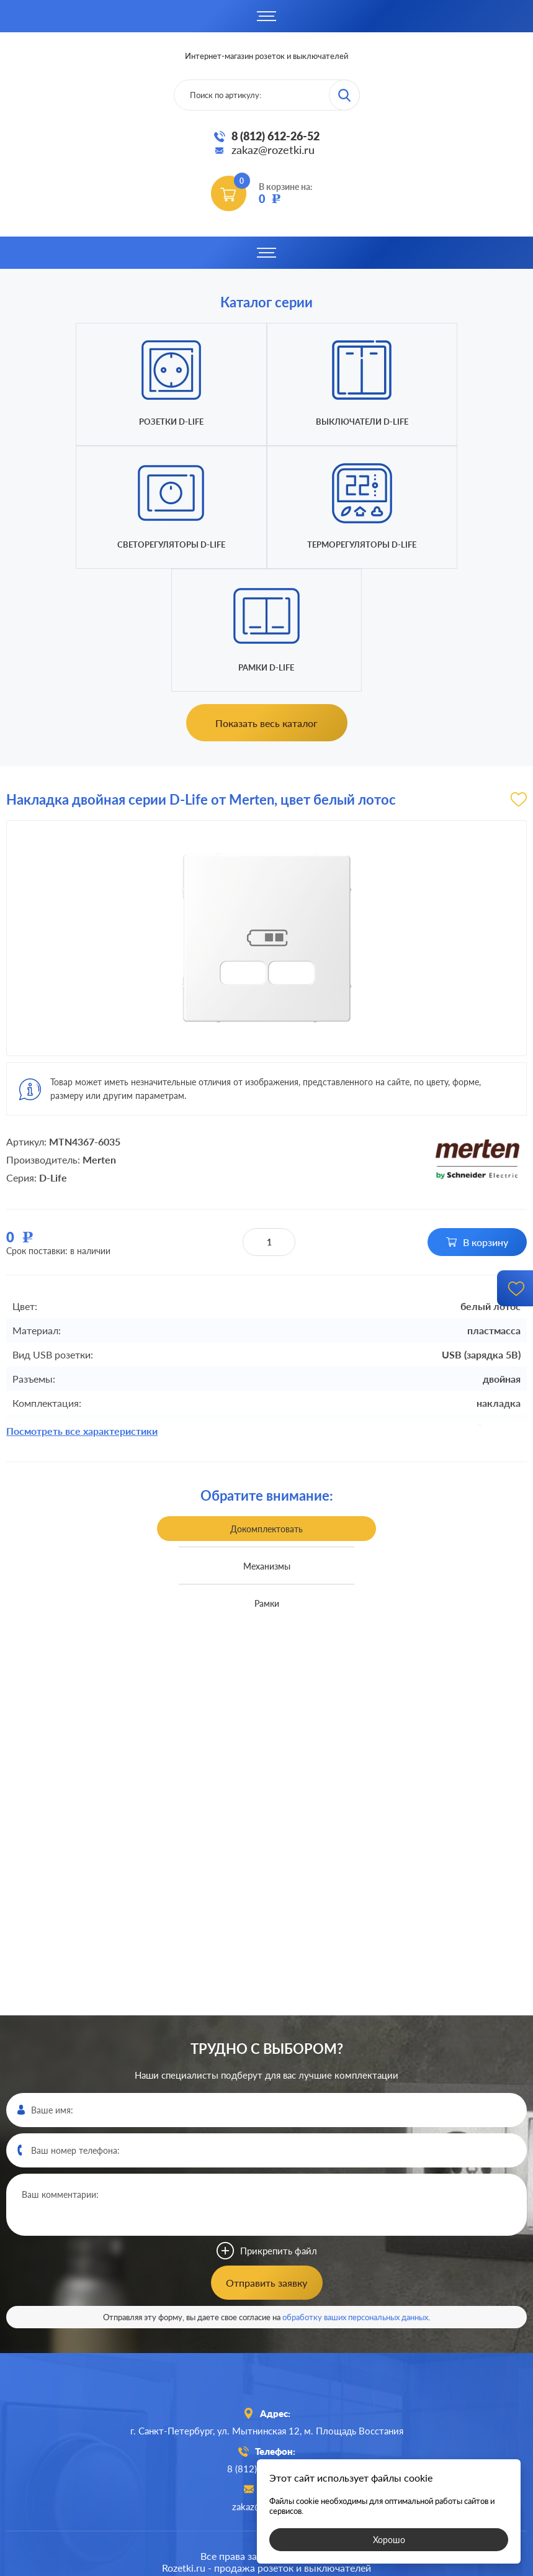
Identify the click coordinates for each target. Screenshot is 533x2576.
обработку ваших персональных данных (355, 2194)
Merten (99, 1036)
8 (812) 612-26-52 (275, 136)
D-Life (53, 1054)
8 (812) (266, 2345)
